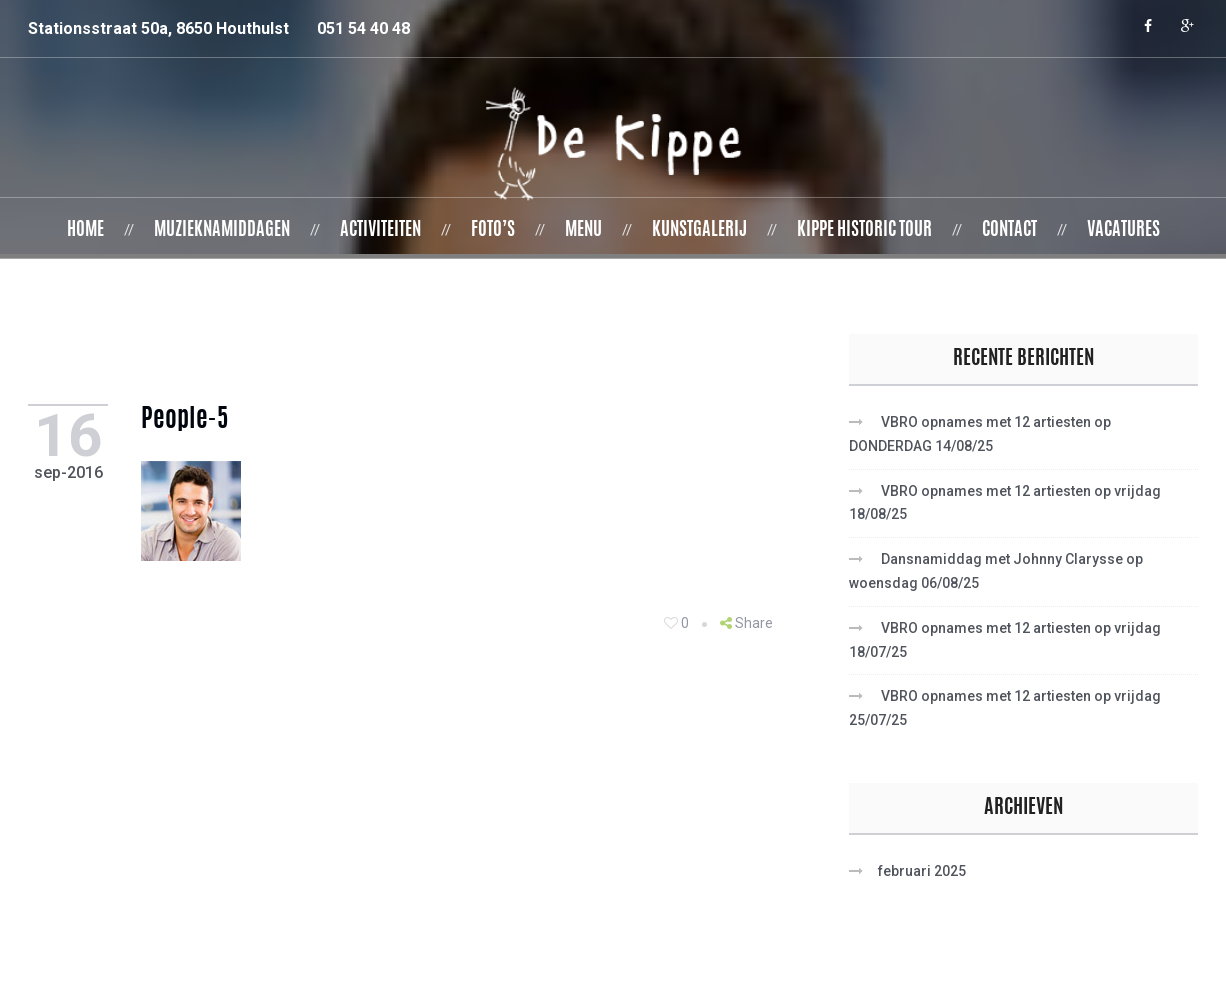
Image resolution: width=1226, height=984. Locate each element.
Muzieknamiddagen (222, 231)
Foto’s (493, 231)
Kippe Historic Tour (864, 231)
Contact (1009, 231)
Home (85, 231)
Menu (583, 231)
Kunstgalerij (699, 231)
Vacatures (1123, 231)
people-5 (192, 421)
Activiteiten (380, 231)
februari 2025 (922, 871)
